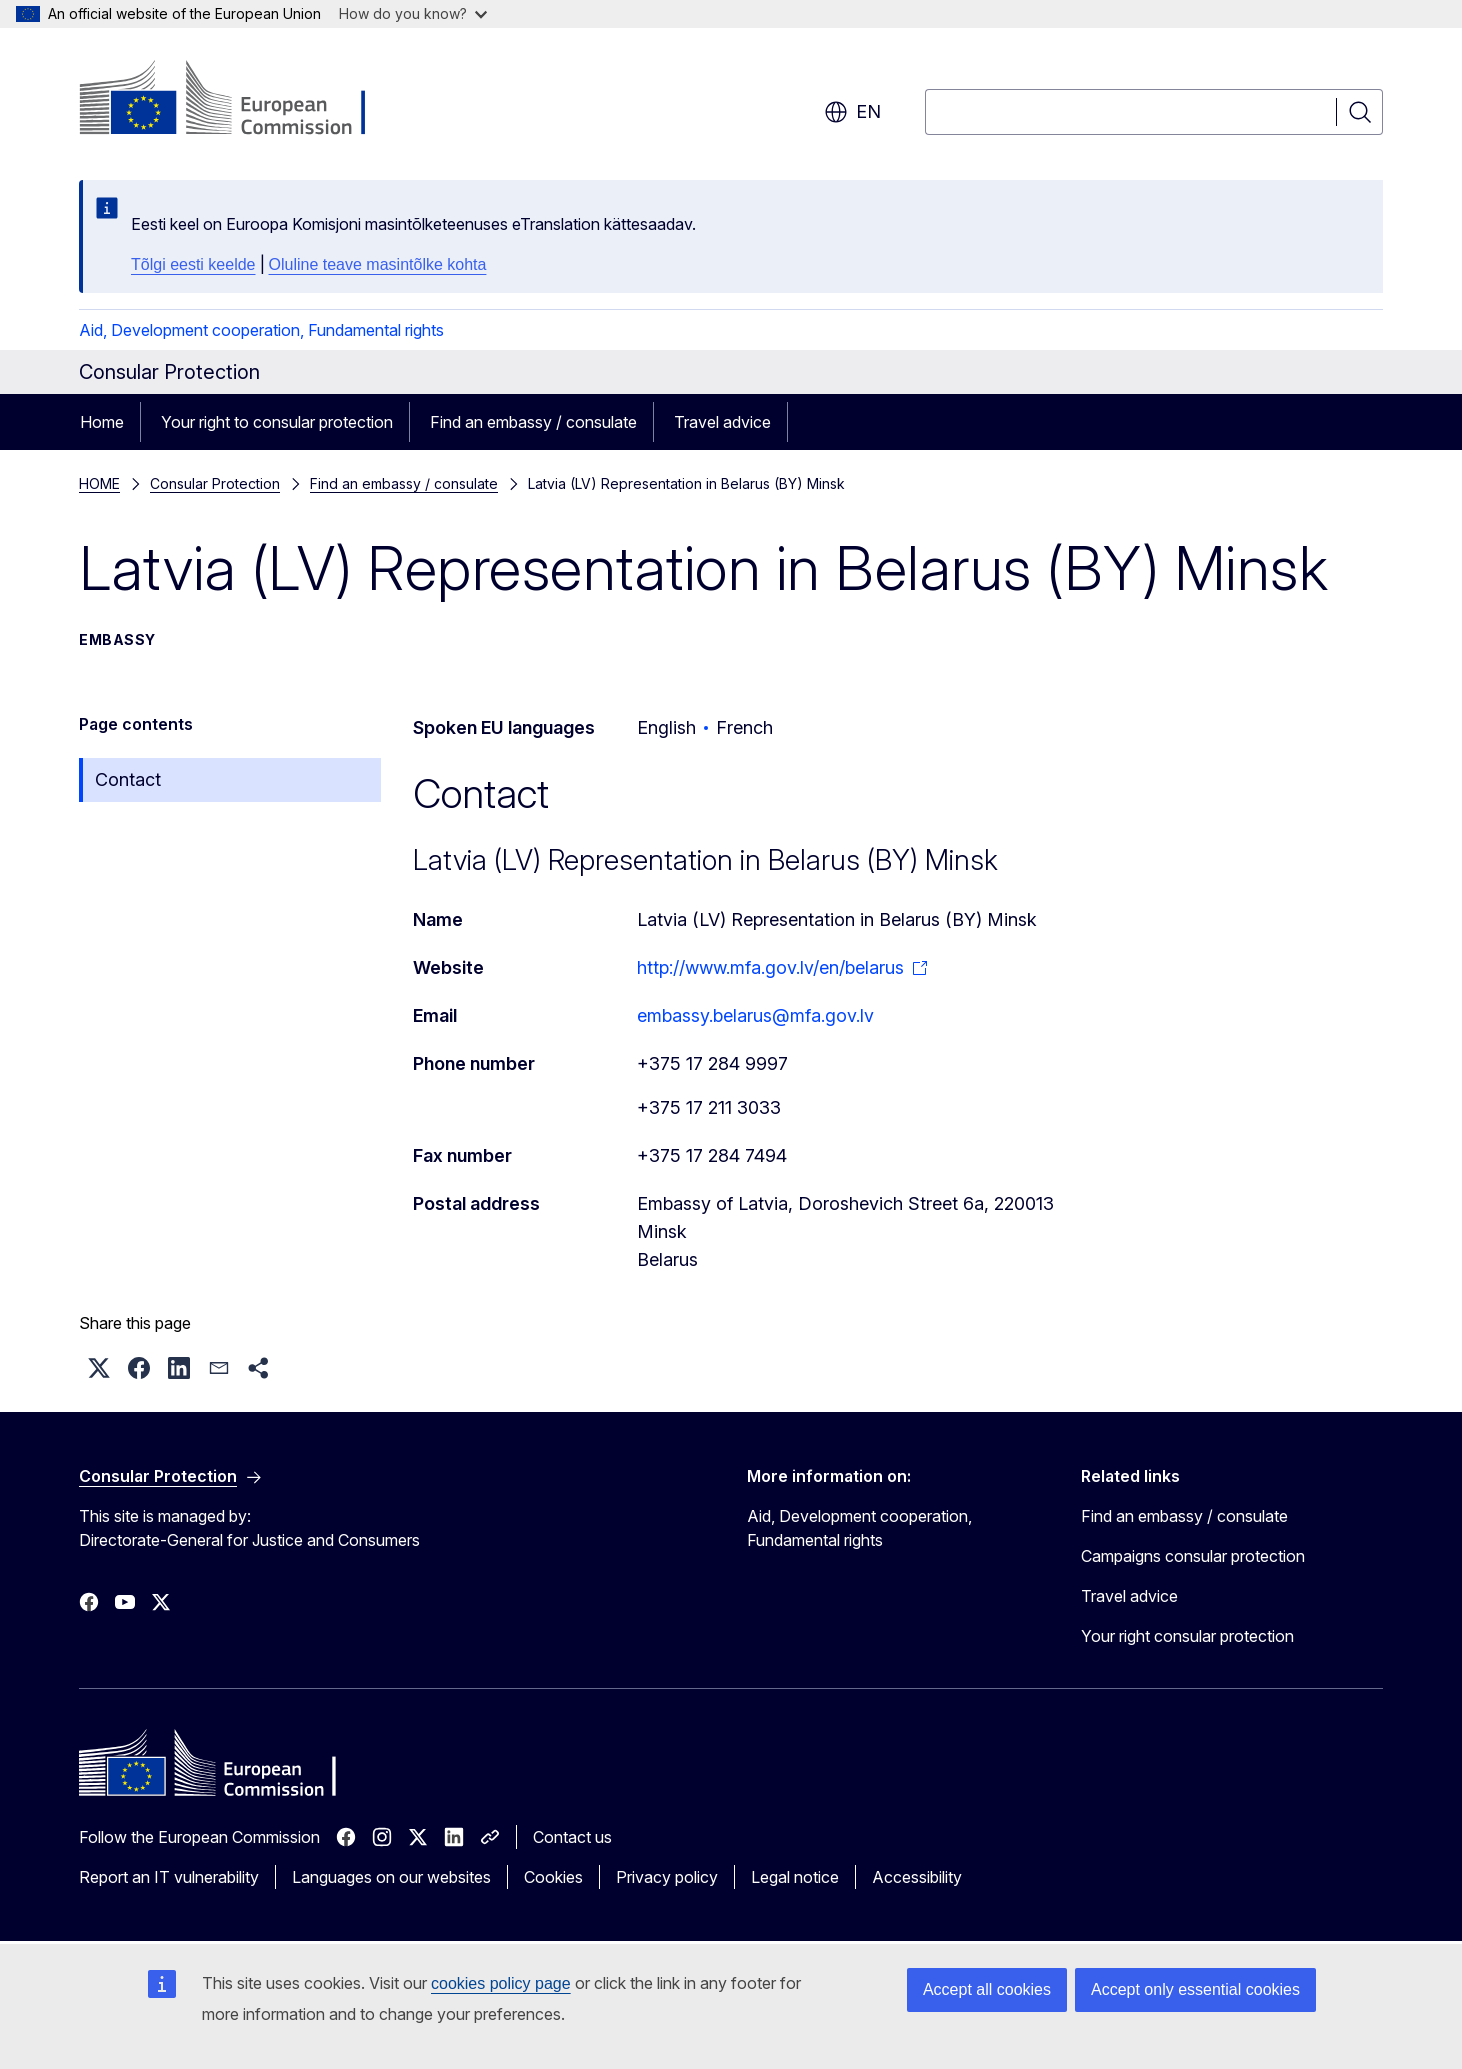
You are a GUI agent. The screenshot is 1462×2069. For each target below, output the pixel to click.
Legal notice (795, 1877)
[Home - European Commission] (240, 100)
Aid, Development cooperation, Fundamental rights (261, 330)
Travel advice (722, 422)
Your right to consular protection (277, 422)
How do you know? (413, 13)
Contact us (572, 1837)
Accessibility (917, 1877)
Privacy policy (667, 1877)
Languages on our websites (391, 1877)
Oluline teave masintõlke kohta (378, 264)
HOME (99, 483)
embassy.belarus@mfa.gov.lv (755, 1015)
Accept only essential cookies (1195, 1989)
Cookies (553, 1877)
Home (102, 422)
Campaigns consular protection (1193, 1556)
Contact (128, 779)
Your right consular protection (1187, 1636)
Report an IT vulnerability (169, 1877)
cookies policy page (501, 1983)
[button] (99, 1368)
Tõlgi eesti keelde (193, 264)
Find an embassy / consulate (533, 422)
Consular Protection (215, 483)
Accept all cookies (987, 1989)
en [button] (852, 112)
